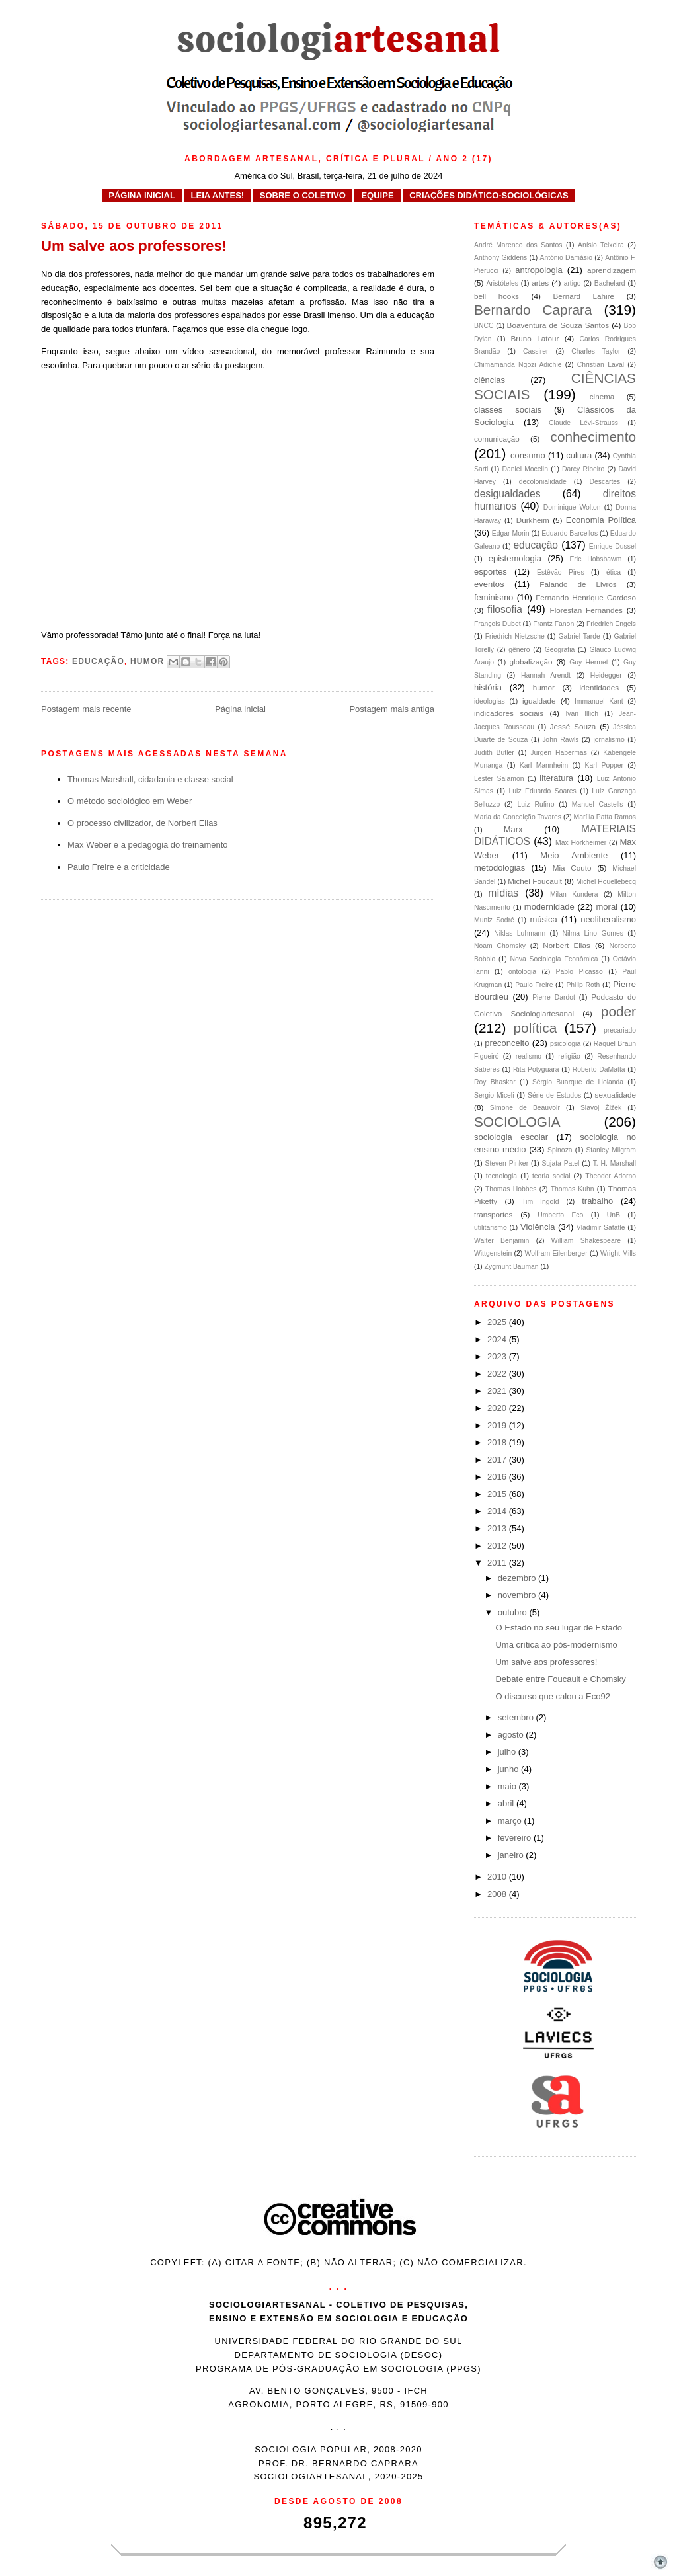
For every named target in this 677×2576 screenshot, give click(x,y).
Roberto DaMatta (599, 1069)
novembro (518, 1595)
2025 (498, 1322)
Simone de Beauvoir (525, 1107)
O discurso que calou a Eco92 (552, 1696)
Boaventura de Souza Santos (558, 325)
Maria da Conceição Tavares (517, 817)
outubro (514, 1612)
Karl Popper (604, 765)
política (535, 1027)
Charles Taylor (595, 351)
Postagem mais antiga (391, 709)
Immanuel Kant (599, 701)
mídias (503, 893)
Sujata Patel (560, 1163)
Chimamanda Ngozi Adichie (518, 364)
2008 (498, 1894)
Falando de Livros (577, 584)
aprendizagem (611, 270)
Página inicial (240, 709)
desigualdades (507, 493)
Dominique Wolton (572, 507)
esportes (490, 572)
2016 (498, 1477)
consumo (527, 455)
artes (540, 282)
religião (569, 1056)
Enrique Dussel (612, 546)
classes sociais (507, 410)
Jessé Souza (573, 726)
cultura (579, 455)
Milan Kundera (574, 894)
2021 (498, 1391)
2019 (498, 1425)
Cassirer (536, 351)
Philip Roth (583, 984)
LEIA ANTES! (218, 195)
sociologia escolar (511, 1137)
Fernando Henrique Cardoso (586, 597)
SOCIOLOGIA (517, 1121)
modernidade (549, 907)
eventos (489, 584)
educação (98, 661)
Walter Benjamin (501, 1240)
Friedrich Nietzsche (515, 636)
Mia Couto (572, 868)
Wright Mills (618, 1253)
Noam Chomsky (500, 945)
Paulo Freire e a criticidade (118, 867)
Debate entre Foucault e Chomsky (560, 1679)
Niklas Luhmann (519, 933)
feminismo (493, 597)
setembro (517, 1717)
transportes (493, 1214)
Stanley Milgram (611, 1150)
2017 (498, 1460)
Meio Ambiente (574, 855)
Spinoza (560, 1150)
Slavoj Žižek (600, 1107)
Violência (537, 1227)
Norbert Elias (566, 945)
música (543, 919)
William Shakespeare (586, 1240)
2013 (498, 1528)
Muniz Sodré (494, 920)
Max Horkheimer (580, 842)
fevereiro (516, 1838)
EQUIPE (377, 195)
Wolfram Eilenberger (556, 1253)
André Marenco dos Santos (518, 245)
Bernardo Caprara (533, 309)
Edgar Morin (511, 533)
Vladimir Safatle (601, 1227)
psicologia (565, 1043)
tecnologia (501, 1176)
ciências (489, 380)
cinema (602, 396)
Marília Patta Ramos (605, 817)
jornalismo (608, 739)
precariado (620, 1030)
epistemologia (515, 558)
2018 (498, 1442)
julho (508, 1752)
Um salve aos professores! (546, 1662)
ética (613, 572)
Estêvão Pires (560, 572)
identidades (599, 687)
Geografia (560, 649)
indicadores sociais (508, 713)
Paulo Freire (534, 984)
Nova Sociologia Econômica (554, 959)
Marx (513, 829)
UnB (613, 1215)
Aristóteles (502, 283)
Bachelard (609, 283)
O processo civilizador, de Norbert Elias (142, 823)
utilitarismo (490, 1227)
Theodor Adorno (610, 1176)
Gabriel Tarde (579, 636)
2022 (498, 1374)
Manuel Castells (597, 804)
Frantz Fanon (553, 623)
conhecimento (593, 436)
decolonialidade (543, 481)
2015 (498, 1494)
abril (507, 1803)
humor (147, 661)
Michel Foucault (535, 881)
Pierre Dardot (553, 997)
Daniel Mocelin (524, 469)
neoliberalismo (608, 919)
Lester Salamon (499, 778)
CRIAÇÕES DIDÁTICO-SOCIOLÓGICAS (489, 195)
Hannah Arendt (546, 675)
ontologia (522, 971)
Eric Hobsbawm (595, 559)
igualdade (539, 700)
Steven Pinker (507, 1163)
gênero (519, 649)
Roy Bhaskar (495, 1082)
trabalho (597, 1201)
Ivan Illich (581, 713)
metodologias (499, 868)
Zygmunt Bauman (512, 1266)
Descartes (605, 481)
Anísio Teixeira (601, 245)
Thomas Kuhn (572, 1189)
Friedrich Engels (611, 623)
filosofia (504, 609)
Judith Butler (494, 752)
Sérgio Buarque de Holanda (577, 1082)
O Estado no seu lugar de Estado (558, 1627)
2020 (498, 1408)
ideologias (489, 701)
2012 (498, 1545)
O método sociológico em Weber (129, 801)
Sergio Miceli (494, 1095)
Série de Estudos (554, 1095)
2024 (498, 1339)
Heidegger (606, 675)
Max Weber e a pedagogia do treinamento (147, 845)
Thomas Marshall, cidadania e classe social (150, 779)
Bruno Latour (535, 338)
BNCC (483, 325)
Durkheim (532, 520)
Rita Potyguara (536, 1069)
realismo (528, 1056)
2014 (498, 1511)
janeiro (512, 1855)
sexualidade (615, 1094)
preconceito (507, 1043)
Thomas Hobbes (511, 1189)
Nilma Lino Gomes (593, 933)
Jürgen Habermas (558, 752)
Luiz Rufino (536, 804)
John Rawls (560, 739)
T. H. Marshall (614, 1163)
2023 (498, 1356)
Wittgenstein (493, 1253)
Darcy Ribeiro (583, 469)
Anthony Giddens (500, 257)
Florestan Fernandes (586, 610)
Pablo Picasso (579, 971)
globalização (530, 661)
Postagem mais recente (86, 709)
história (488, 687)
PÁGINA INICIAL (141, 195)
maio (508, 1786)
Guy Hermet (588, 662)
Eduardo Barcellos (569, 533)
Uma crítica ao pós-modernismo (556, 1645)
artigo (572, 283)
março (511, 1821)
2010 (498, 1877)
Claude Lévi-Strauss (583, 422)
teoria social (551, 1176)
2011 (498, 1563)
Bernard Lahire (583, 296)
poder (618, 1011)
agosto (512, 1735)
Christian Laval (600, 364)
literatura (556, 778)
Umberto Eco (560, 1215)
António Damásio (565, 257)
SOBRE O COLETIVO (303, 195)
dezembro (518, 1578)
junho (509, 1769)
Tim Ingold (540, 1201)
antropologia (539, 270)
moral (607, 907)
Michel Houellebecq (606, 881)
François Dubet (497, 623)
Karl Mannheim (544, 765)
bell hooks (496, 296)
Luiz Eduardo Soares (543, 791)
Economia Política (601, 520)
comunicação (497, 438)
